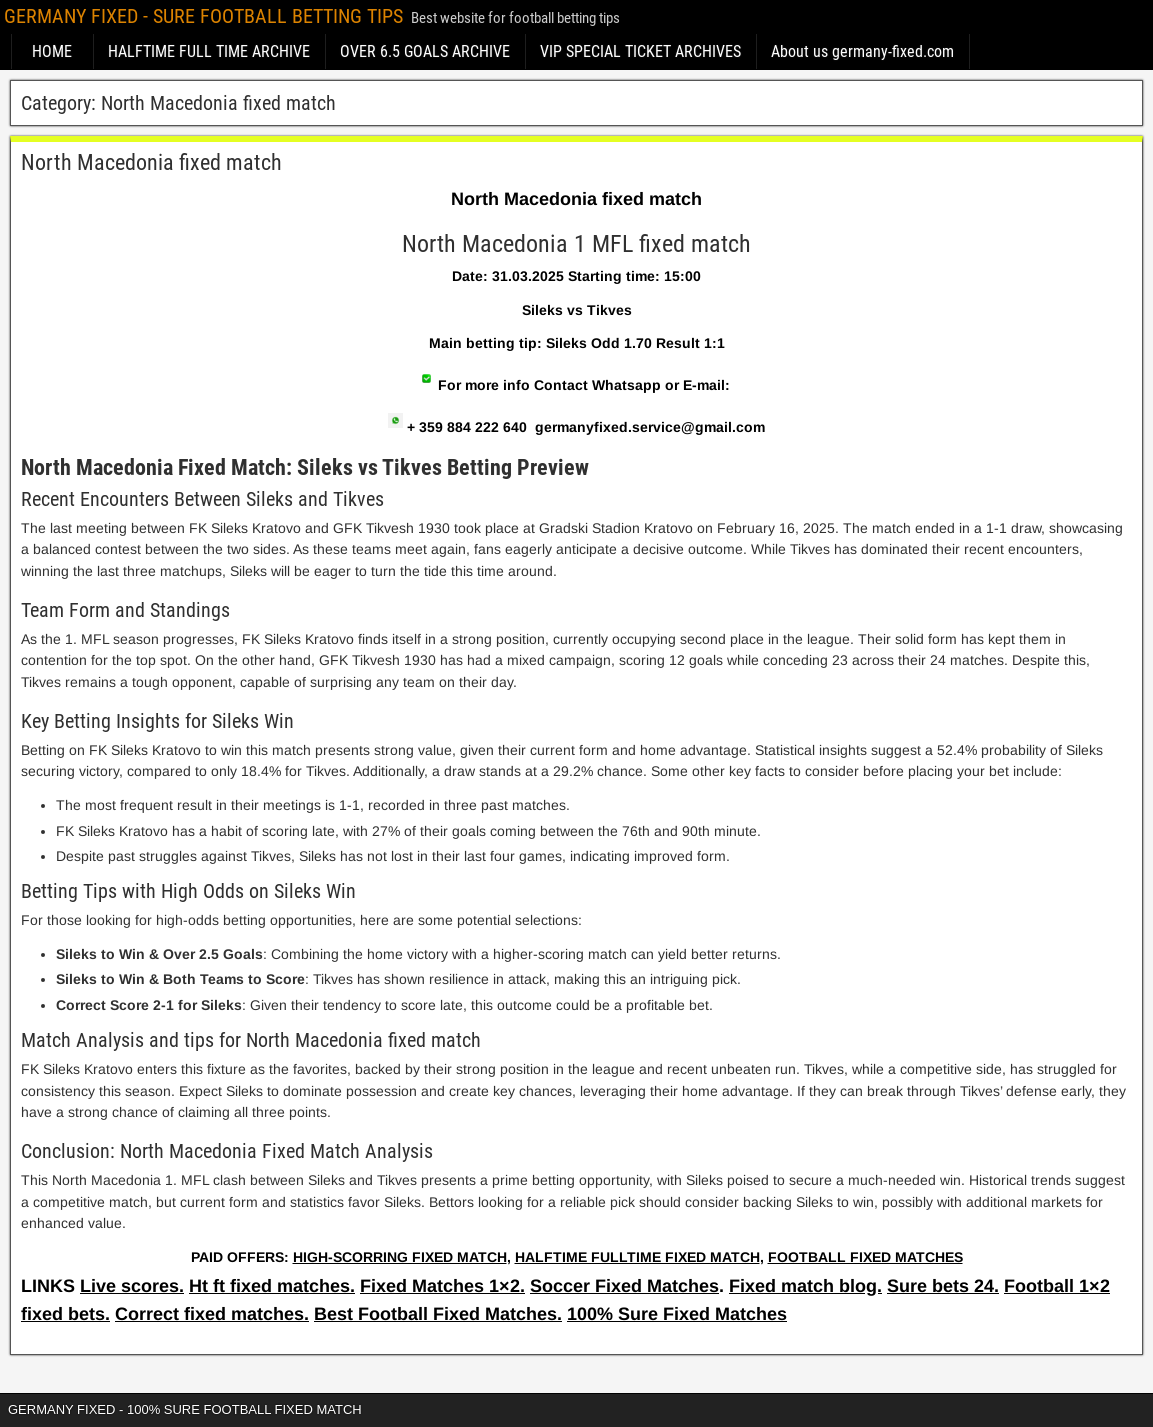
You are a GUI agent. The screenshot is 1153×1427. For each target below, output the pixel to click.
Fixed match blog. (805, 1286)
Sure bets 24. (943, 1286)
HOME (52, 51)
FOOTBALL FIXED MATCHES (865, 1257)
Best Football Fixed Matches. (438, 1314)
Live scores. (132, 1286)
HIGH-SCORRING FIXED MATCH (400, 1257)
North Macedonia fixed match (151, 162)
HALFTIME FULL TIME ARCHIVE (209, 51)
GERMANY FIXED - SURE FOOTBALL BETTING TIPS (203, 16)
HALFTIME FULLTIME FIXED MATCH (637, 1257)
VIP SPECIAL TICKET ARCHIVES (640, 51)
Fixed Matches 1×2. (442, 1286)
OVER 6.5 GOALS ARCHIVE (425, 51)
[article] (576, 730)
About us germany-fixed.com (862, 51)
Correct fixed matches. (212, 1314)
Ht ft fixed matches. (272, 1286)
